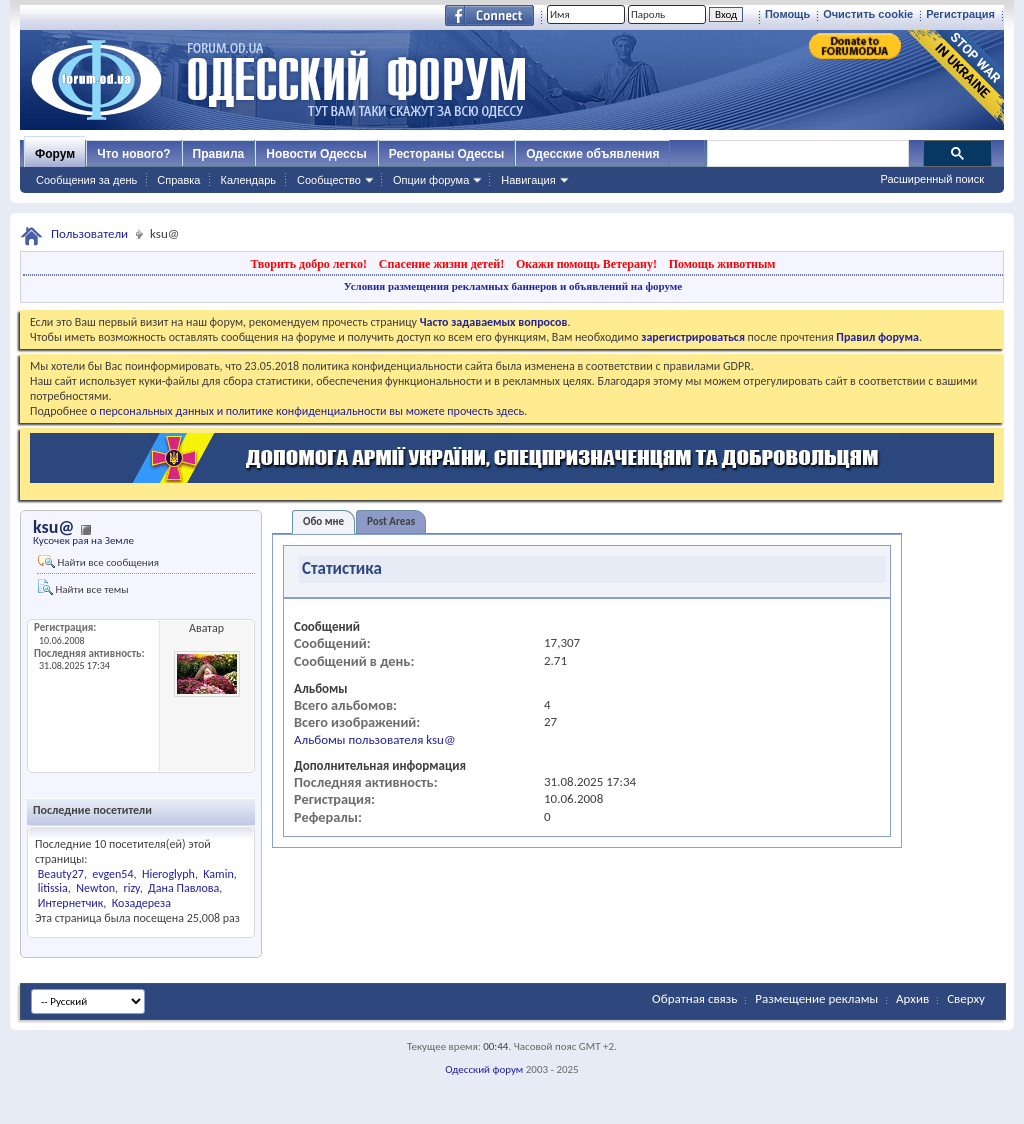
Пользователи (89, 233)
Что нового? (133, 154)
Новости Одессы (316, 154)
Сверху (966, 998)
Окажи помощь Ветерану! (586, 264)
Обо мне (323, 521)
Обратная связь (694, 998)
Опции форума (431, 180)
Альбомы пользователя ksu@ (375, 739)
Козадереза (141, 903)
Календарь (248, 180)
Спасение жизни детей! (441, 264)
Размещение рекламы (816, 998)
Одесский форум (484, 1069)
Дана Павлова (183, 888)
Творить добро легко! (308, 264)
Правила (219, 154)
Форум (55, 154)
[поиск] (807, 154)
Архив (912, 998)
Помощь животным (722, 264)
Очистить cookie (868, 14)
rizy (131, 888)
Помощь (787, 14)
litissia (53, 888)
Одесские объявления (592, 154)
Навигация (528, 180)
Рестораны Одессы (447, 154)
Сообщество (329, 180)
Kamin (218, 874)
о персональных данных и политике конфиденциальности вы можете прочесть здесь (307, 411)
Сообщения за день (86, 180)
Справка (178, 180)
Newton (95, 888)
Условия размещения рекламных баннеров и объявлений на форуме (513, 286)
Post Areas (391, 521)
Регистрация (960, 14)
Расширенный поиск (932, 179)
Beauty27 (61, 874)
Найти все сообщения (98, 562)
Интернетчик (71, 903)
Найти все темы (83, 587)
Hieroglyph (168, 874)
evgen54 (112, 874)
